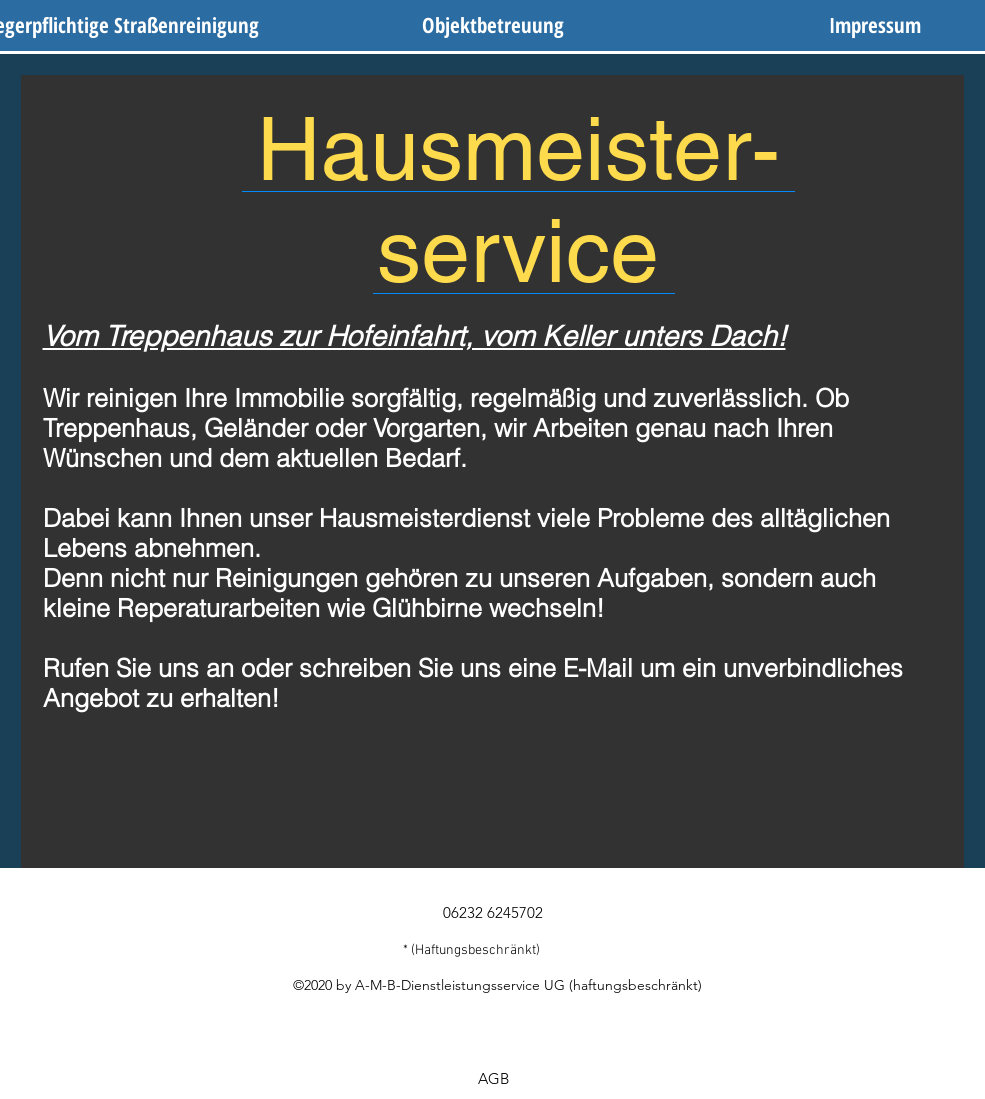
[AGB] (494, 1079)
